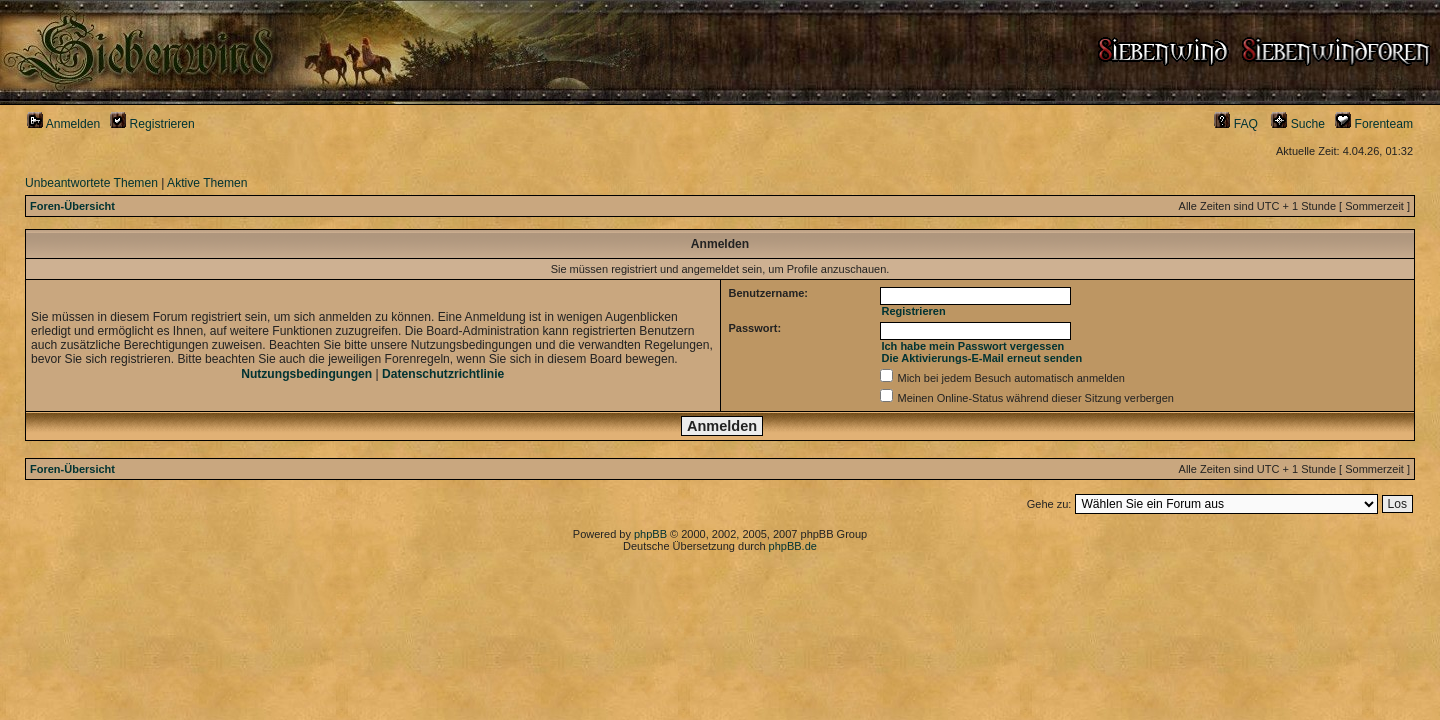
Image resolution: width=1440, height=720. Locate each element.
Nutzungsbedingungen (306, 374)
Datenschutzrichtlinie (443, 374)
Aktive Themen (207, 183)
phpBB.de (793, 546)
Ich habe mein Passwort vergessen (972, 346)
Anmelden (63, 124)
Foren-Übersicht (72, 206)
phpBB (650, 534)
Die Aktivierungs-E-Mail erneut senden (981, 358)
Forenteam (1374, 124)
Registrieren (152, 124)
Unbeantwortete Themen (91, 183)
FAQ (1236, 124)
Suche (1298, 124)
